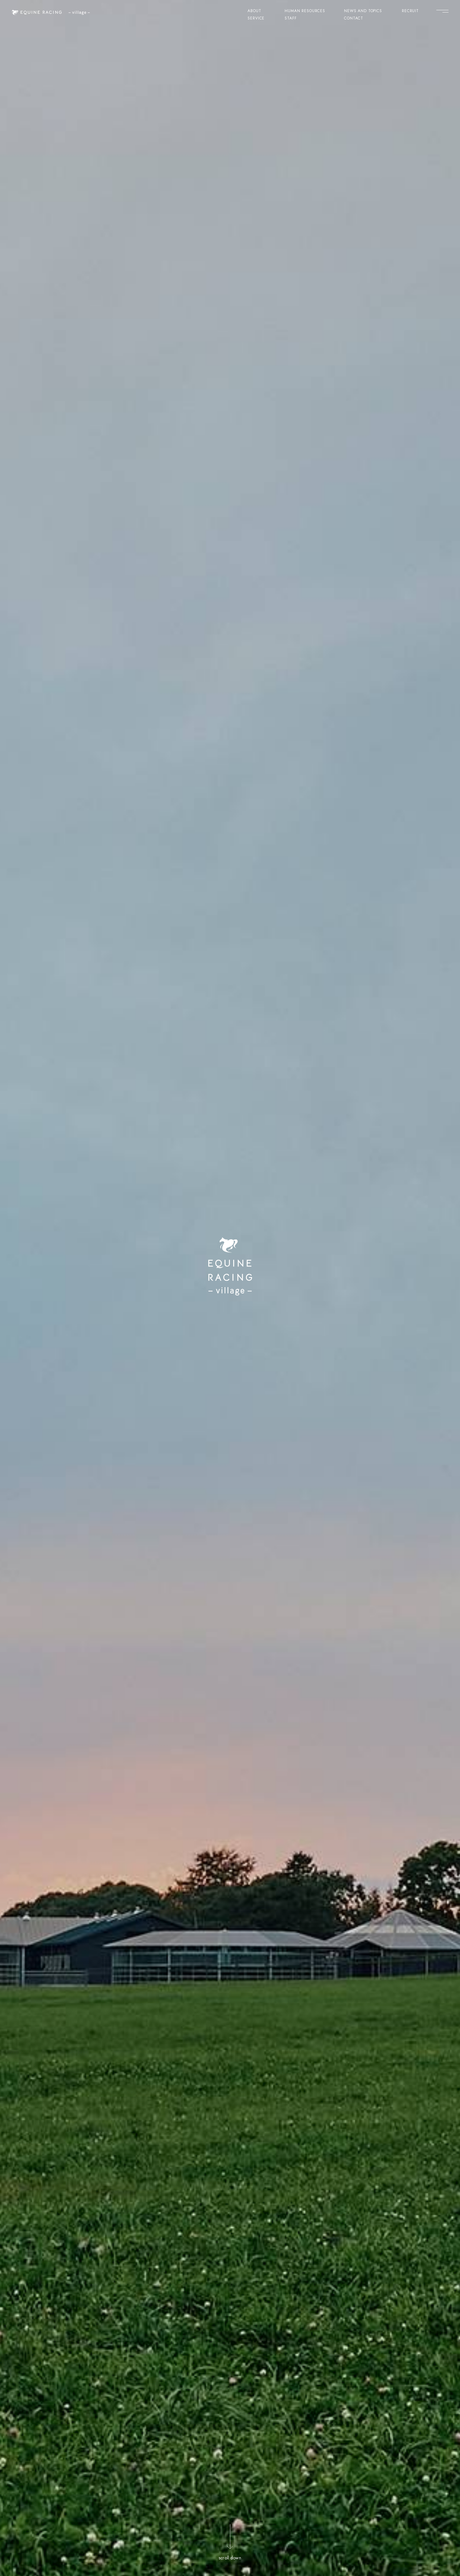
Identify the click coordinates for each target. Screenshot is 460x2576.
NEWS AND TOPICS (363, 11)
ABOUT (254, 11)
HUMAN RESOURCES (305, 11)
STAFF (290, 18)
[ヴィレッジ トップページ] (51, 12)
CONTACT (353, 18)
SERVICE (256, 18)
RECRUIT (410, 11)
